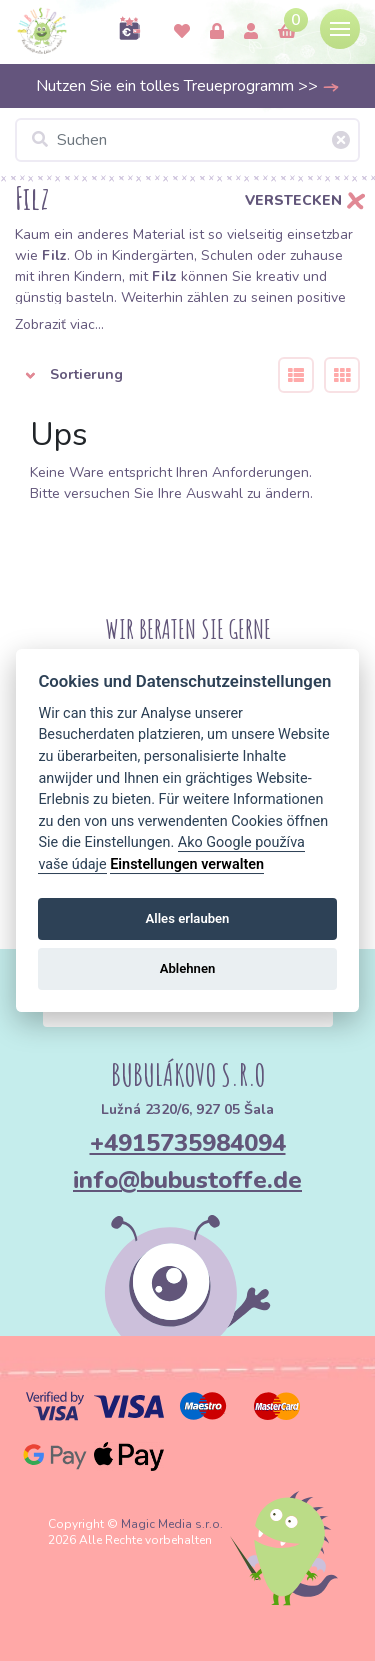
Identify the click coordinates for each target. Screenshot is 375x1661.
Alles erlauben (188, 918)
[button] (134, 375)
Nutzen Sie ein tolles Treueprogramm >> (188, 86)
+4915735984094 (188, 1143)
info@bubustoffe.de (187, 1180)
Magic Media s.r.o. (172, 1524)
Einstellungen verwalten (187, 864)
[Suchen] (187, 140)
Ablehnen (188, 968)
